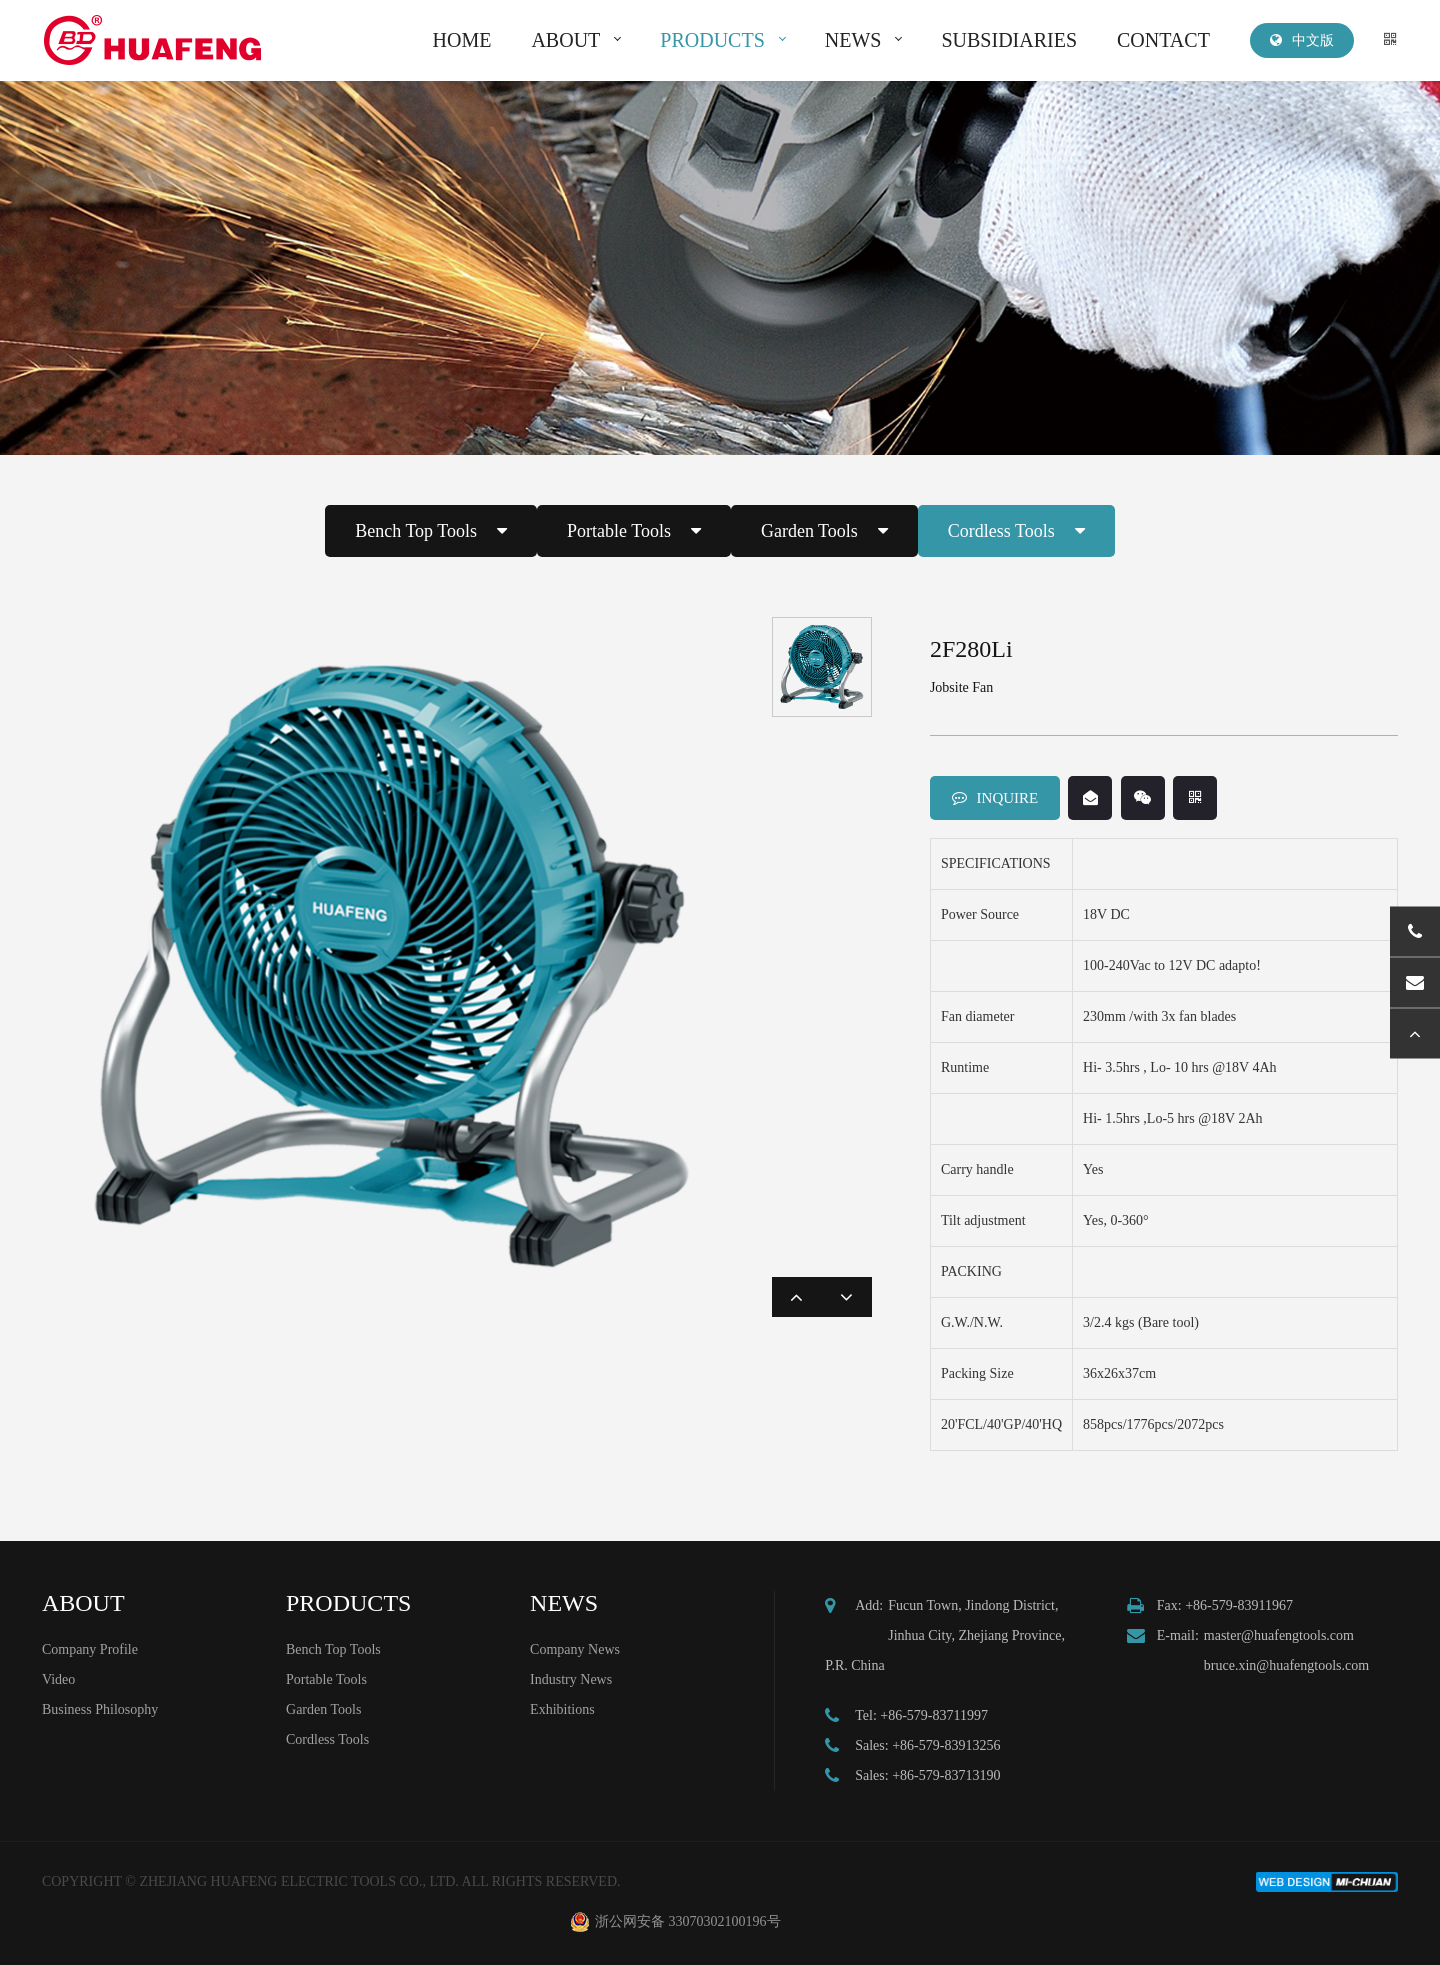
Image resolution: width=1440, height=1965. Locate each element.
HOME (462, 40)
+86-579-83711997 (934, 1715)
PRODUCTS (712, 40)
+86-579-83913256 (946, 1745)
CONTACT (1163, 40)
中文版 (1302, 40)
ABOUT (565, 40)
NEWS (853, 40)
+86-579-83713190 (946, 1775)
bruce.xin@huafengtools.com (1286, 1665)
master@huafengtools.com (1279, 1635)
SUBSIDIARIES (1009, 40)
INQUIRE (995, 798)
